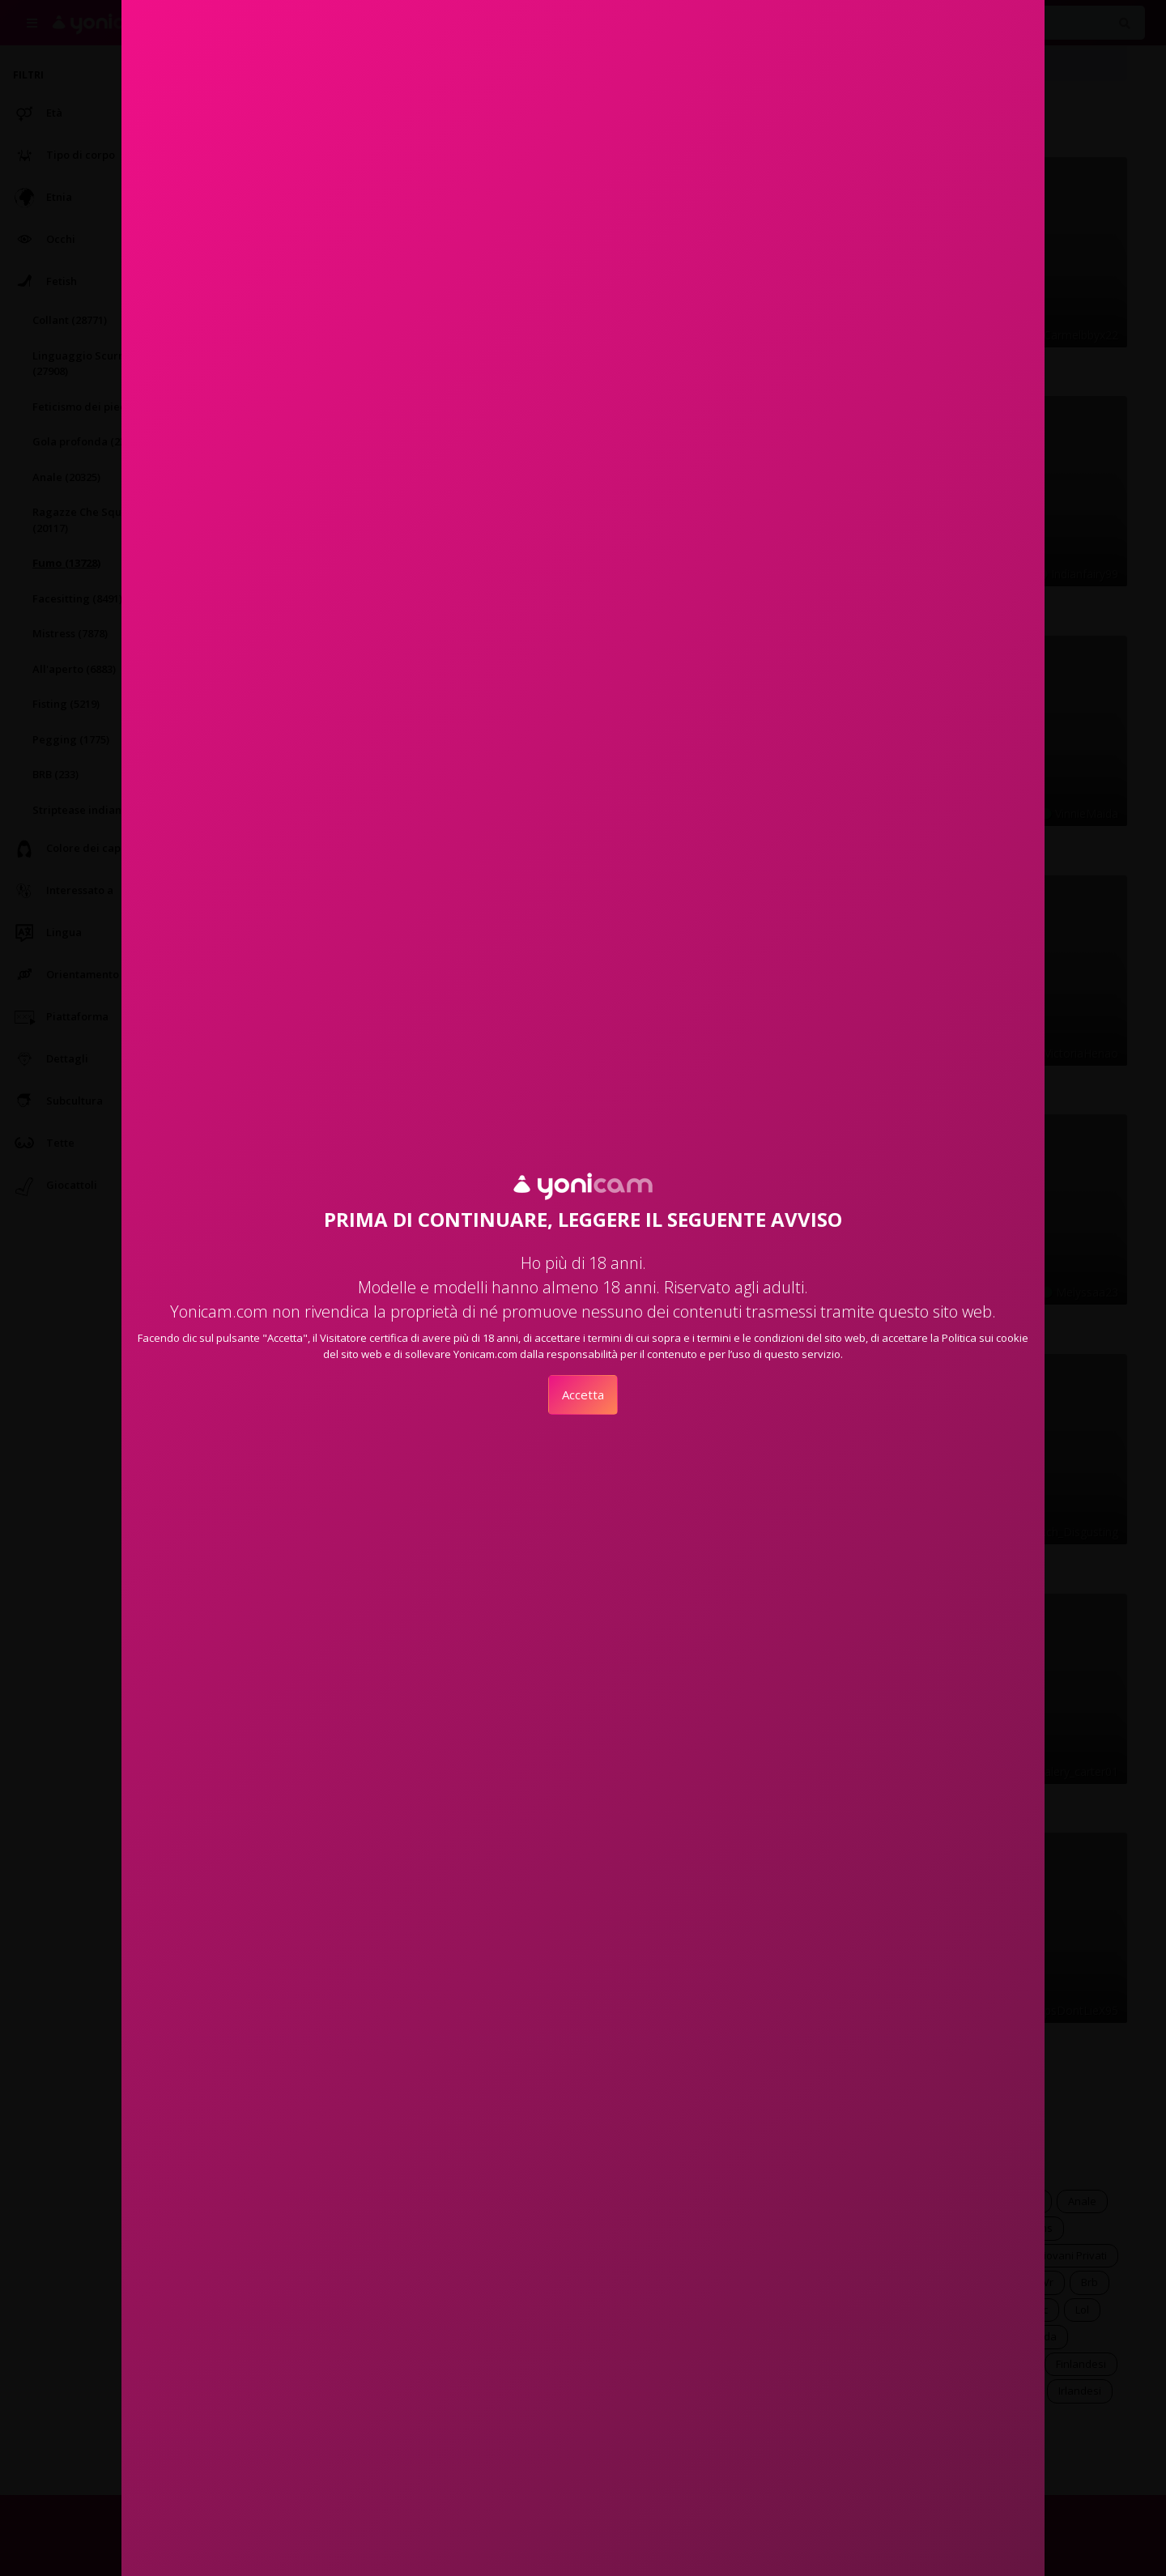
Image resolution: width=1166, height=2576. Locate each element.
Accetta (583, 1394)
